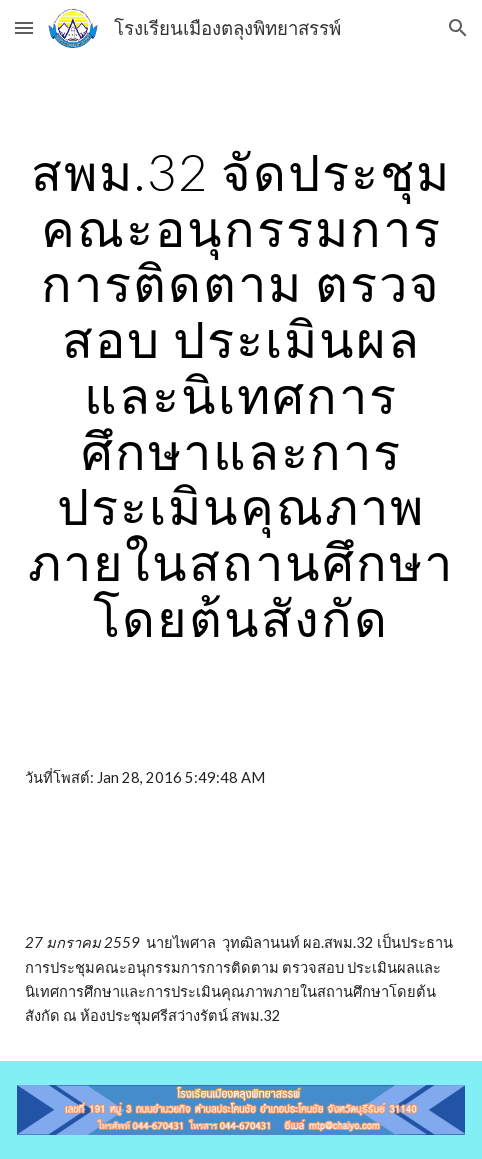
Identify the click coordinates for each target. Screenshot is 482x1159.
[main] (241, 395)
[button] (24, 27)
